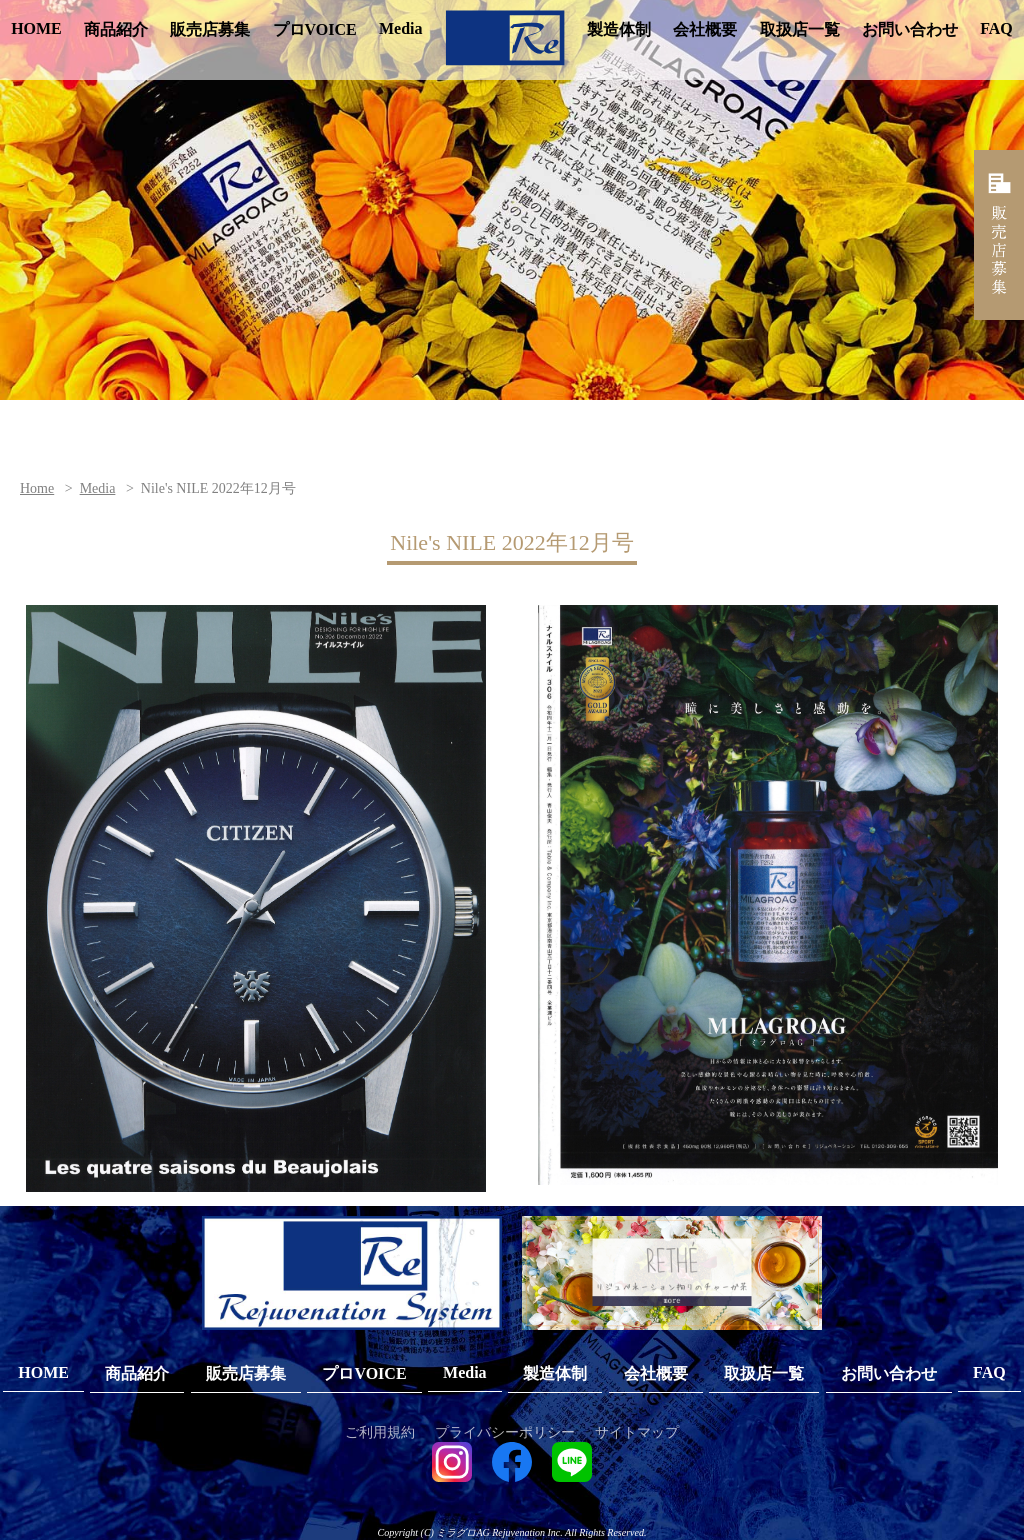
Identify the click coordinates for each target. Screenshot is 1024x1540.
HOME (36, 28)
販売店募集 (210, 29)
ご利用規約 (380, 1432)
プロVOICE (315, 29)
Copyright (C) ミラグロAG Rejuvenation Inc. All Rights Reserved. (512, 1532)
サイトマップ (637, 1432)
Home (37, 488)
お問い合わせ (910, 29)
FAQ (996, 28)
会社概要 (705, 29)
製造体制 (619, 29)
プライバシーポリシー (505, 1432)
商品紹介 (116, 29)
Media (401, 28)
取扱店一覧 (800, 29)
